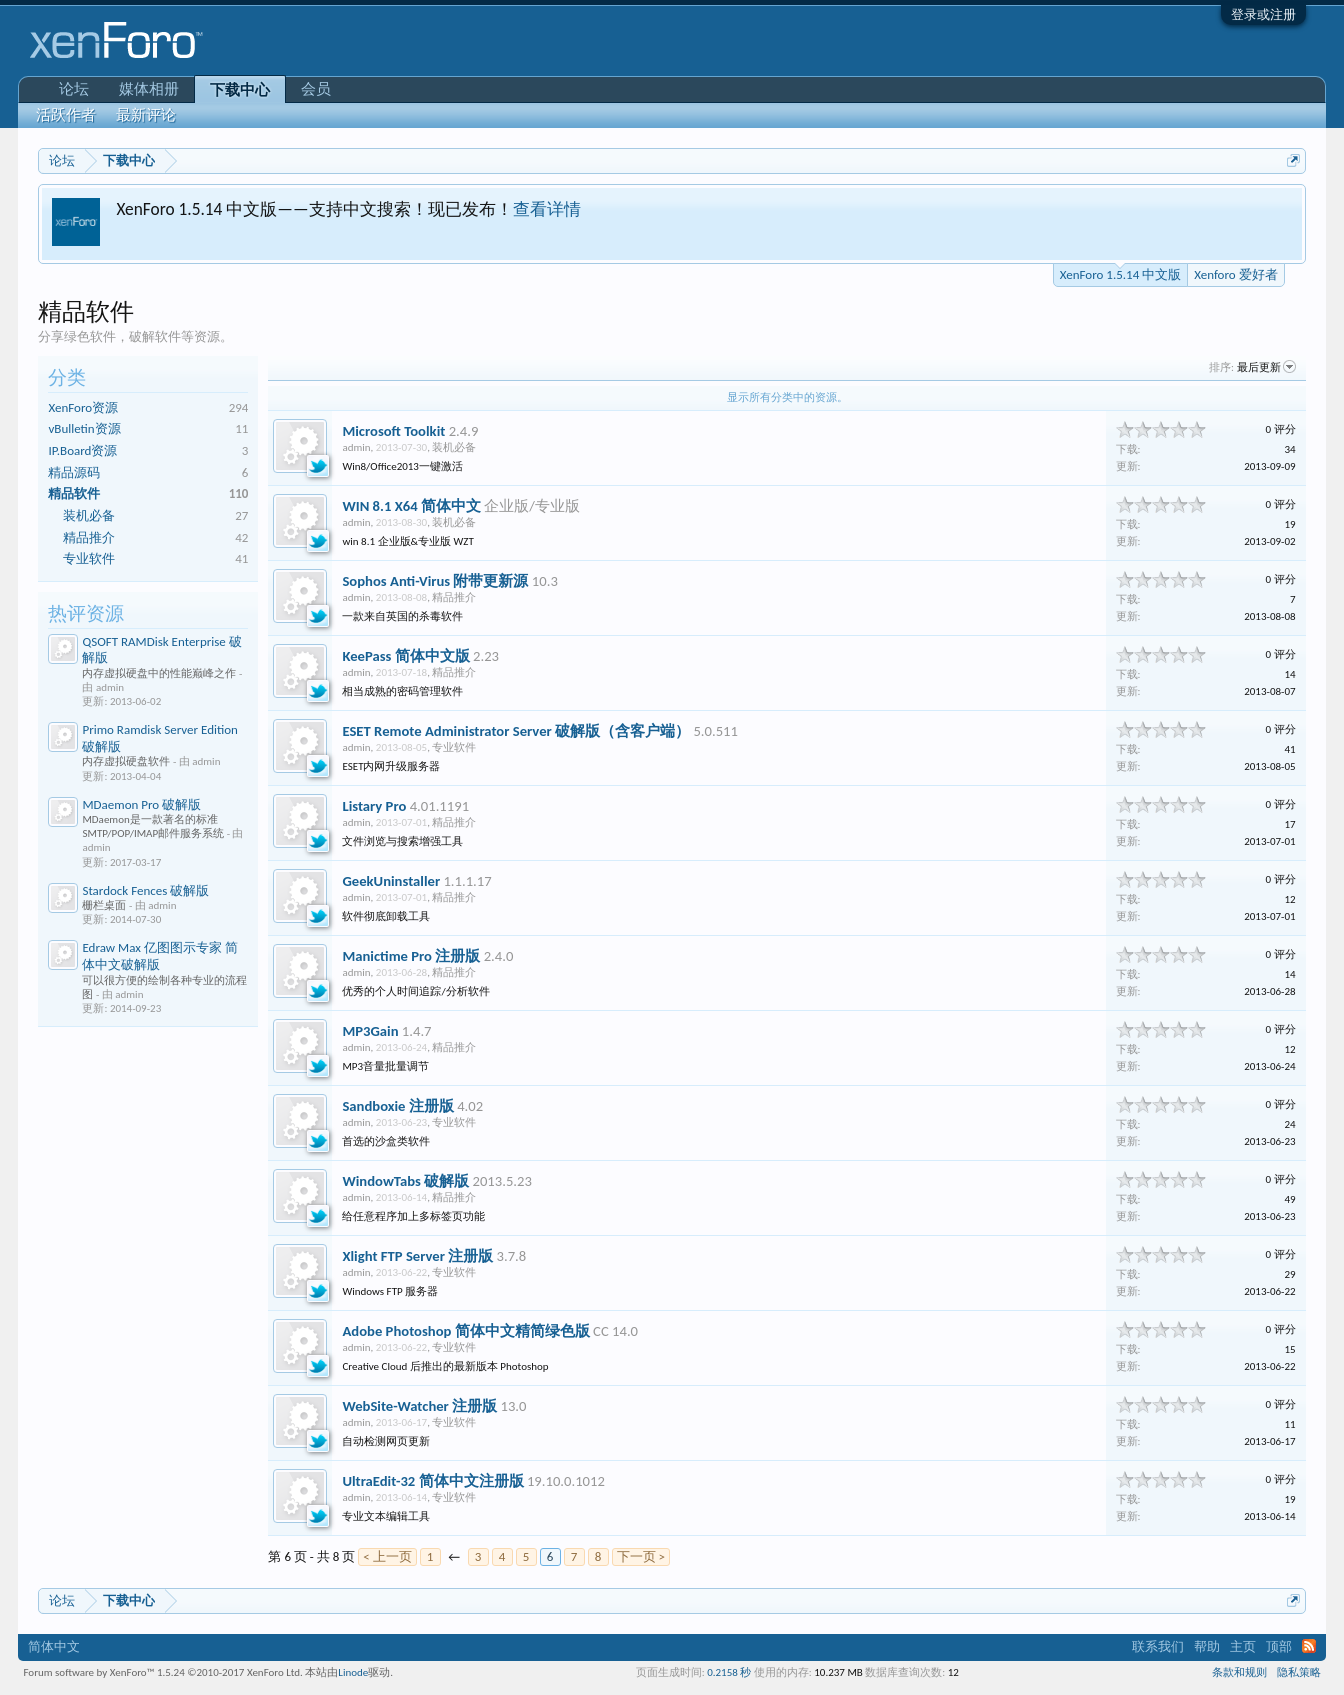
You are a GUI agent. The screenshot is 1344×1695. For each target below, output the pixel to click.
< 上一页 (387, 1556)
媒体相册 (149, 89)
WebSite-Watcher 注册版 (419, 1406)
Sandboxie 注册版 (397, 1106)
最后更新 (1266, 367)
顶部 (1279, 1646)
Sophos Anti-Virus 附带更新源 (435, 581)
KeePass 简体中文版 (405, 656)
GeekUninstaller (391, 881)
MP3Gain (370, 1031)
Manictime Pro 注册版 (411, 956)
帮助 (1207, 1646)
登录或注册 (1263, 14)
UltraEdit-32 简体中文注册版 (432, 1481)
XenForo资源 (83, 407)
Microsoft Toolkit (393, 431)
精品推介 (89, 537)
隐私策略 (1299, 1672)
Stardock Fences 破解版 (145, 890)
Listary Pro (374, 806)
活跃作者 (66, 115)
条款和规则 (1239, 1672)
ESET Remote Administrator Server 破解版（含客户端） (516, 731)
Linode (353, 1672)
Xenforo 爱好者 (1235, 274)
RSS (1309, 1646)
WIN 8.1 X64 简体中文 (411, 506)
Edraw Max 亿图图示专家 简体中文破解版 (159, 956)
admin (356, 447)
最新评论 (146, 115)
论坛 (74, 89)
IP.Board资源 (82, 450)
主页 (1243, 1646)
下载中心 (240, 90)
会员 (316, 89)
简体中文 (54, 1646)
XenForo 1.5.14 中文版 (1120, 273)
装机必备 (89, 515)
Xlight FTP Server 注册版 (417, 1256)
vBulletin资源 (84, 428)
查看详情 (547, 209)
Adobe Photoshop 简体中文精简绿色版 (465, 1331)
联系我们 (1158, 1646)
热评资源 (86, 613)
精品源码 (74, 472)
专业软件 (89, 558)
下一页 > (641, 1556)
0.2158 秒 (729, 1672)
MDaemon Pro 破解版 (141, 804)
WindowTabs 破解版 (405, 1181)
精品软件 (74, 493)
